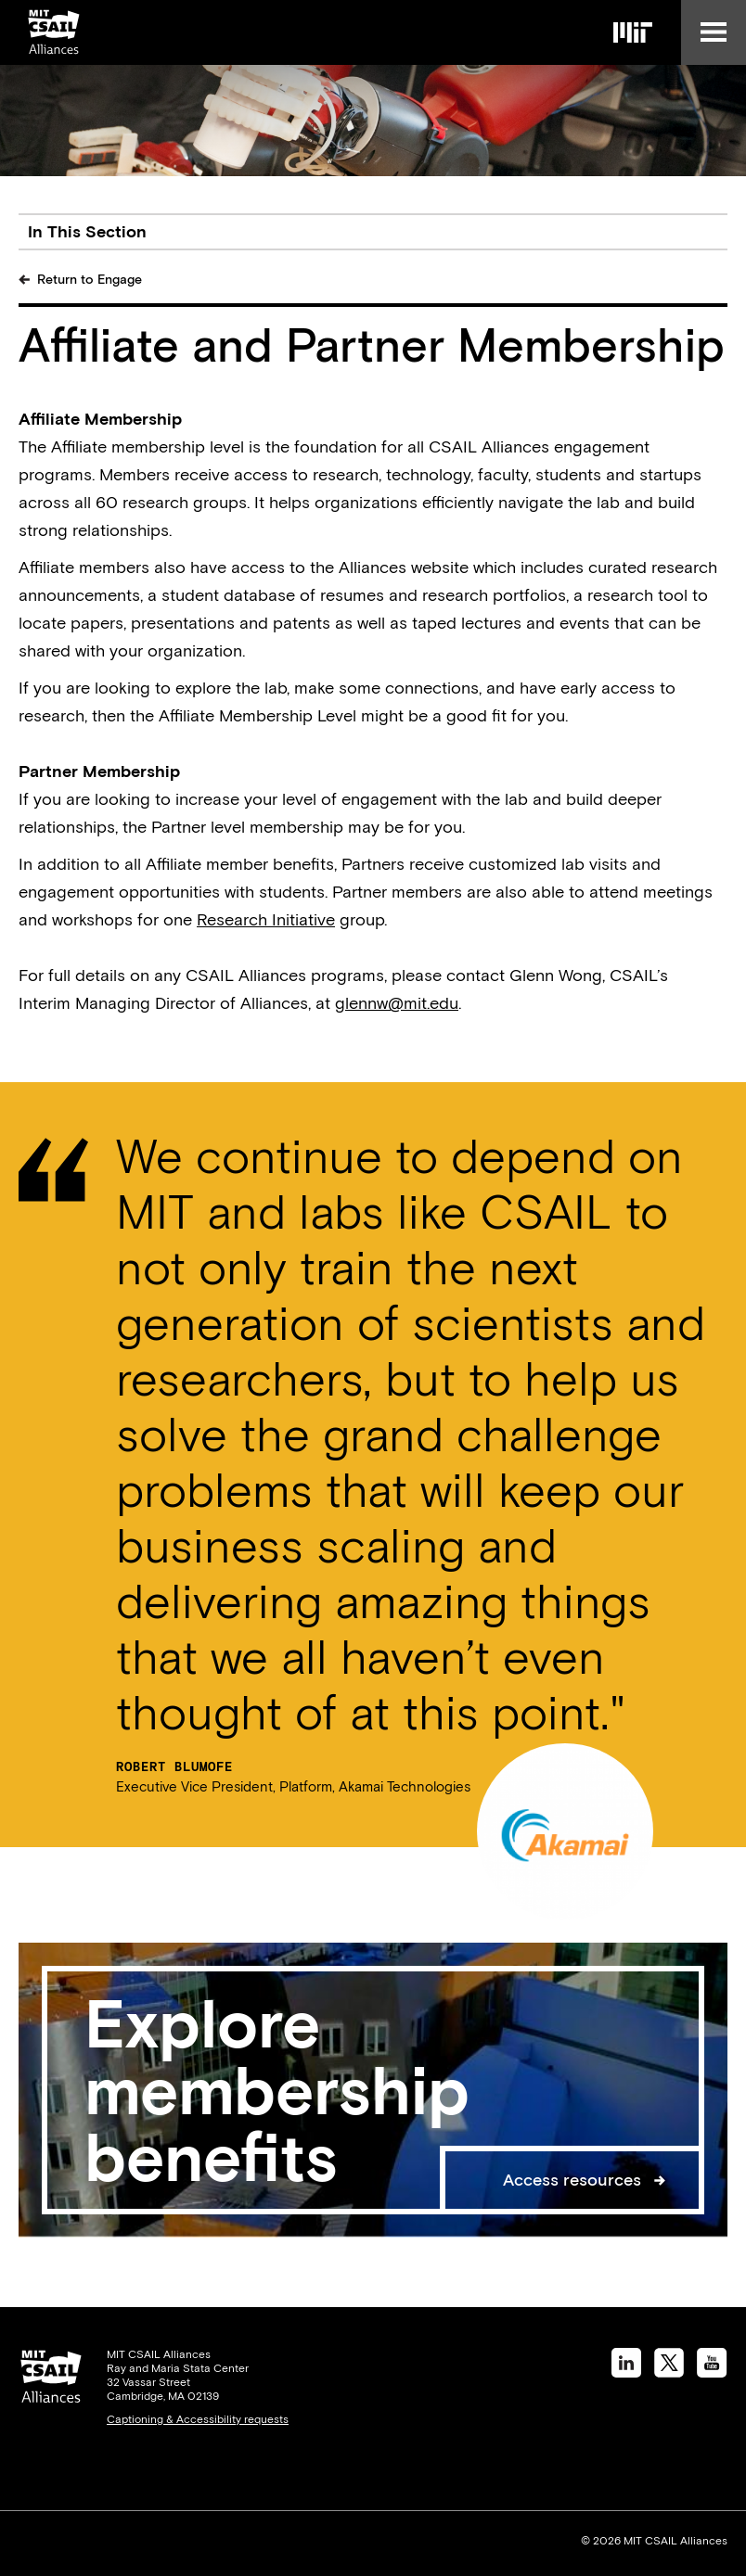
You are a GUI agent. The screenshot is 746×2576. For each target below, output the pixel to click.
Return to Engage (89, 279)
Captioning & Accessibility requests (198, 2419)
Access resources (572, 2179)
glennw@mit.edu (396, 1003)
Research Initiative (266, 919)
